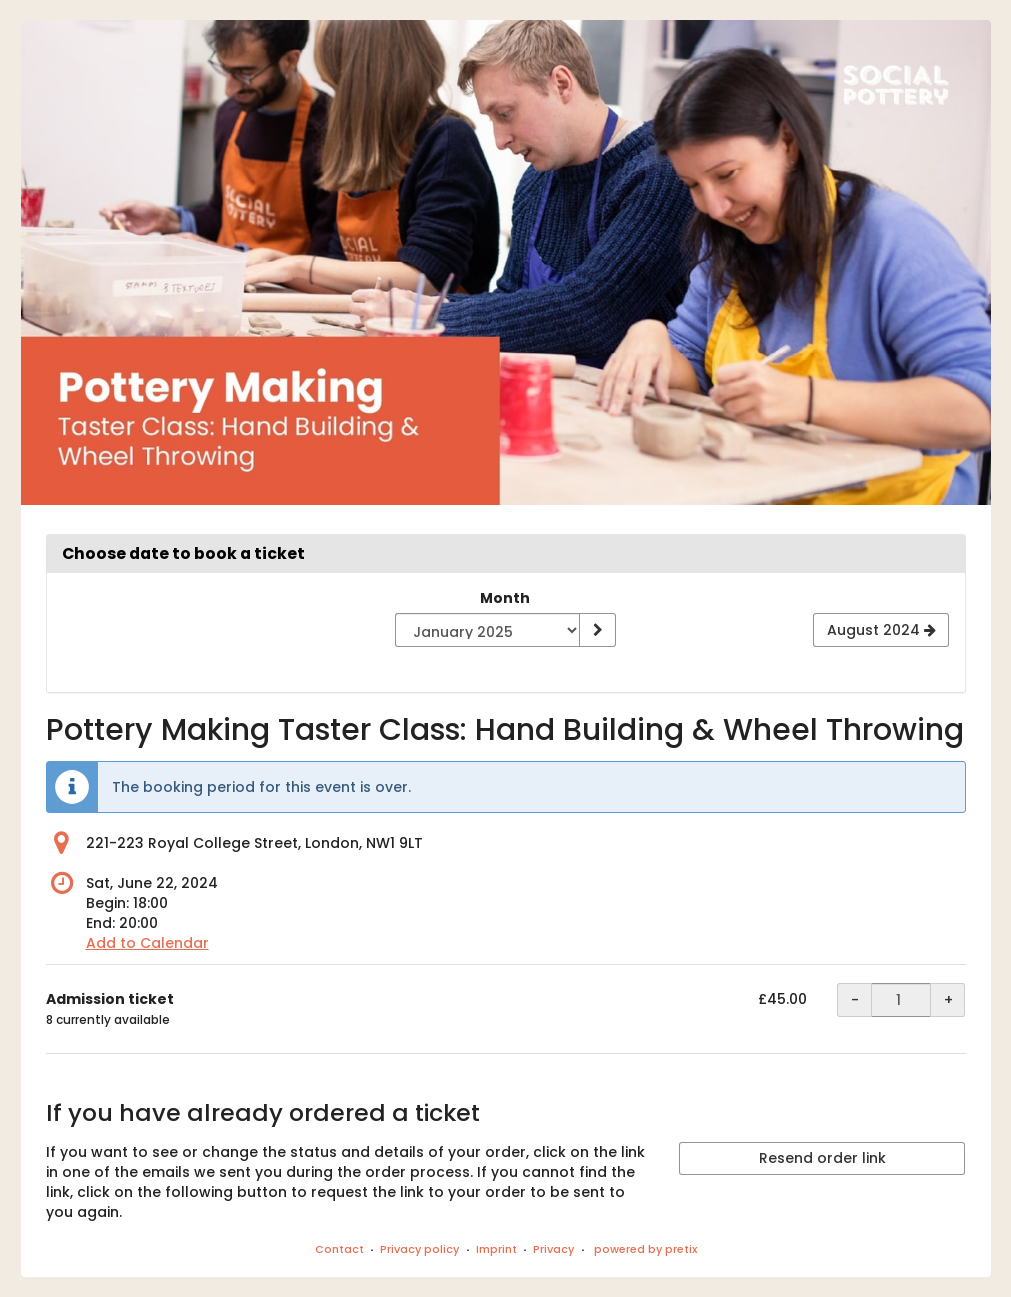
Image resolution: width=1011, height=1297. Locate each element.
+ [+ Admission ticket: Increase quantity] (948, 1000)
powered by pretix (645, 1249)
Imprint (496, 1249)
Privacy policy (419, 1249)
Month (505, 598)
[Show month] (597, 630)
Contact (339, 1249)
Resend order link (822, 1158)
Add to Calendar (147, 943)
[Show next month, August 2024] (881, 630)
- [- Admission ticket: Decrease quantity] (855, 1000)
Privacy (553, 1249)
